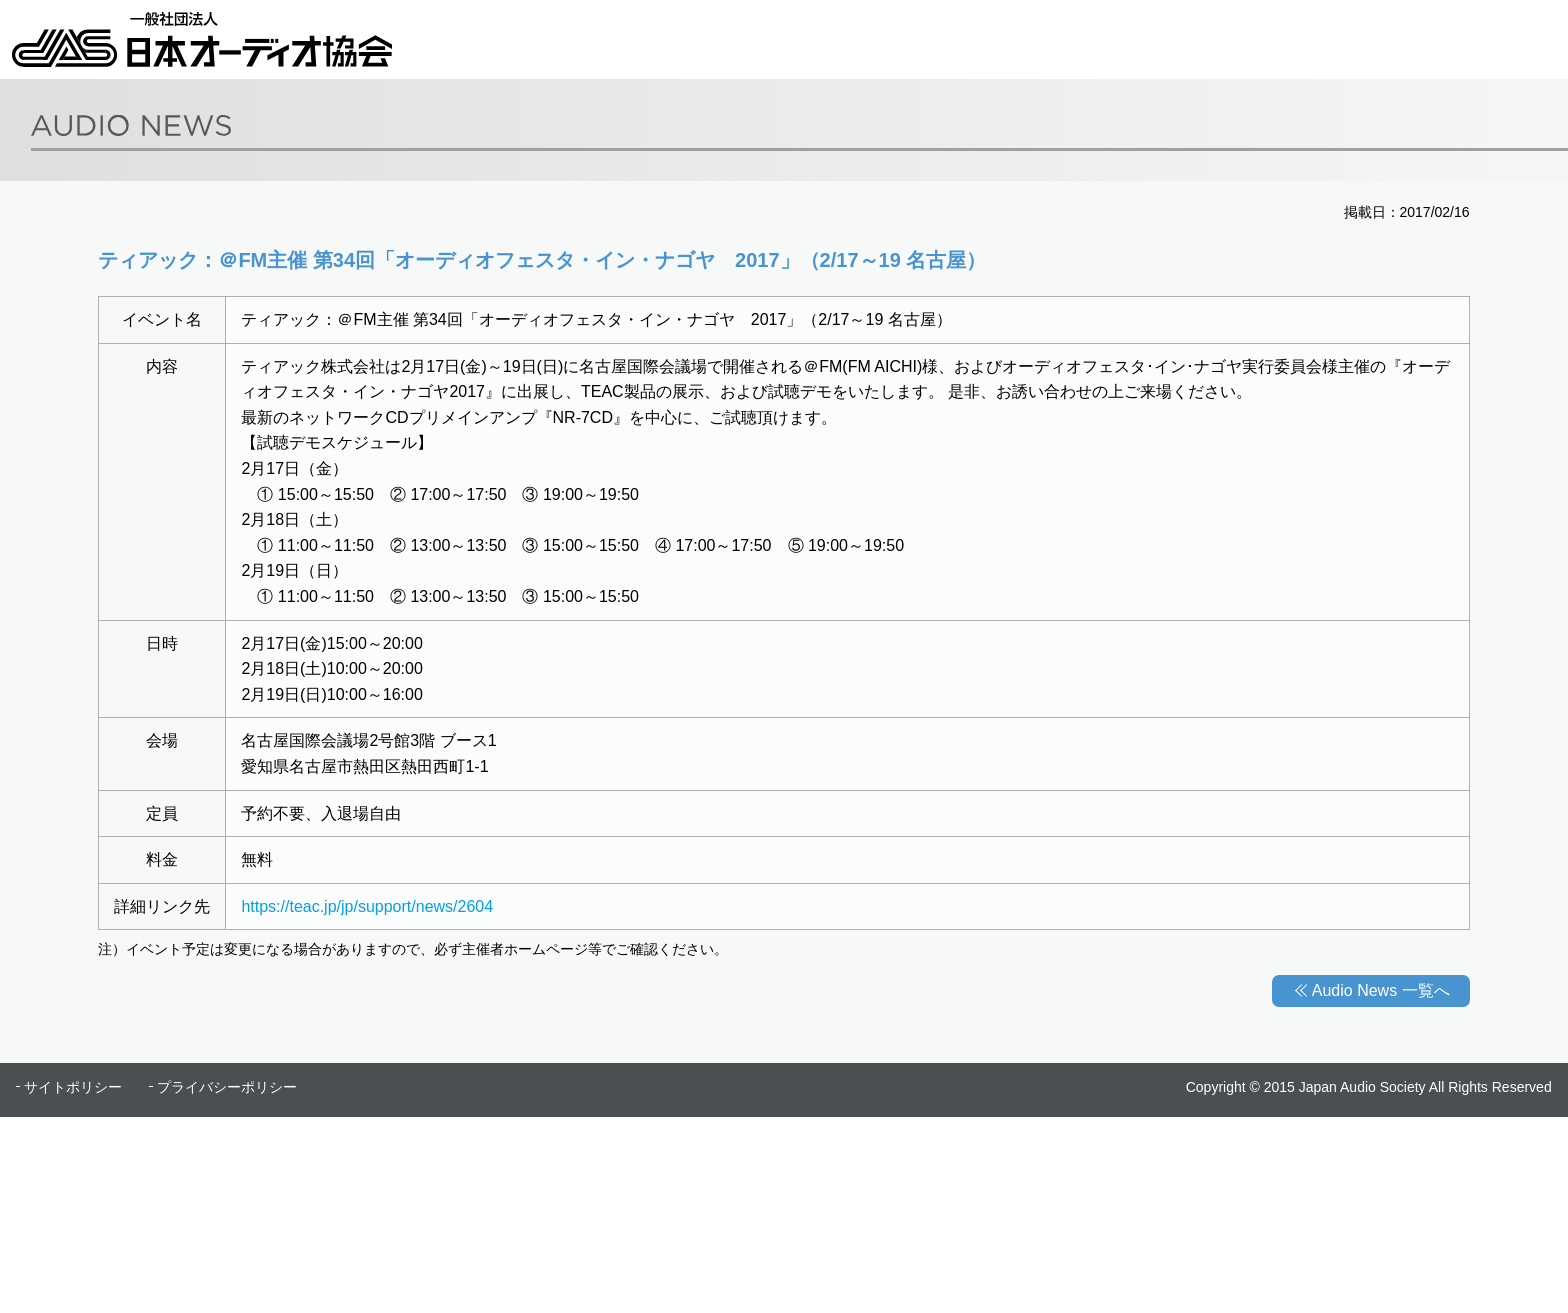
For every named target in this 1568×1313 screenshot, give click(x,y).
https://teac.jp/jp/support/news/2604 (367, 906)
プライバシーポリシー (227, 1087)
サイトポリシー (73, 1087)
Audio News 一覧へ (1381, 990)
